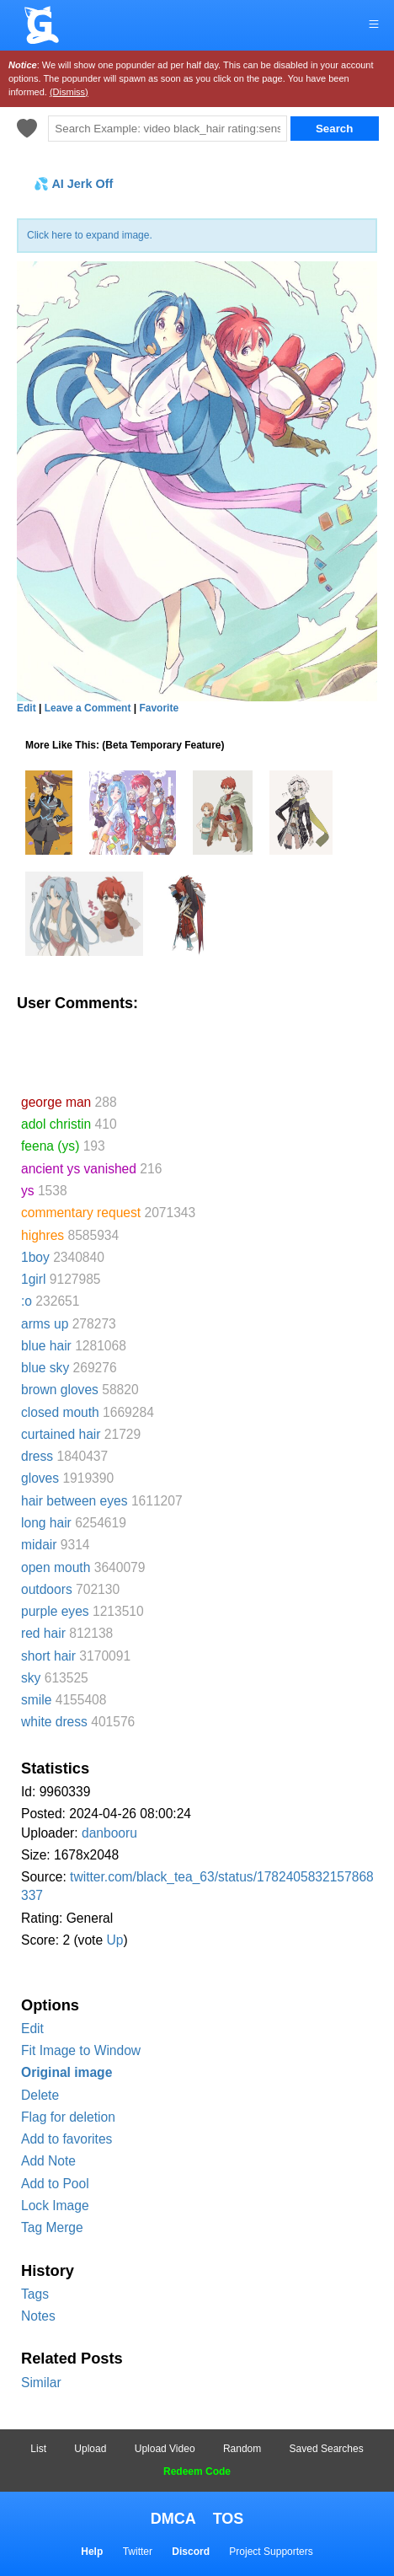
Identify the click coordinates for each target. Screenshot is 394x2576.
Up (114, 1940)
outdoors (46, 1589)
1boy (35, 1257)
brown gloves (59, 1389)
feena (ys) (50, 1146)
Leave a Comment (88, 708)
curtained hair (60, 1434)
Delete (40, 2095)
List (38, 2449)
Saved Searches (327, 2449)
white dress (54, 1722)
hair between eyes (74, 1501)
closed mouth (60, 1412)
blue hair (46, 1346)
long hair (46, 1523)
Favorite (158, 708)
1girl (33, 1279)
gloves (40, 1478)
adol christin (56, 1124)
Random (242, 2449)
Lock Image (55, 2205)
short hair (48, 1656)
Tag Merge (52, 2227)
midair (38, 1545)
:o (26, 1301)
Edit (32, 2028)
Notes (38, 2316)
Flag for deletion (68, 2117)
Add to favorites (66, 2139)
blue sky (45, 1367)
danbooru (109, 1833)
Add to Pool (55, 2183)
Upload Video (165, 2449)
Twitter (137, 2551)
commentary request (81, 1212)
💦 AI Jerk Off (73, 184)
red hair (43, 1633)
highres (42, 1235)
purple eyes (55, 1611)
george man (56, 1102)
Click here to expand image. (89, 235)
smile (36, 1700)
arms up (44, 1324)
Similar (41, 2382)
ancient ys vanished (78, 1169)
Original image (66, 2072)
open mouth (55, 1567)
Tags (35, 2294)
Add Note (48, 2161)
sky (30, 1678)
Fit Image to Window (81, 2050)
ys (28, 1190)
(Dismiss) (69, 92)
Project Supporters (270, 2551)
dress (37, 1456)
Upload (90, 2449)
